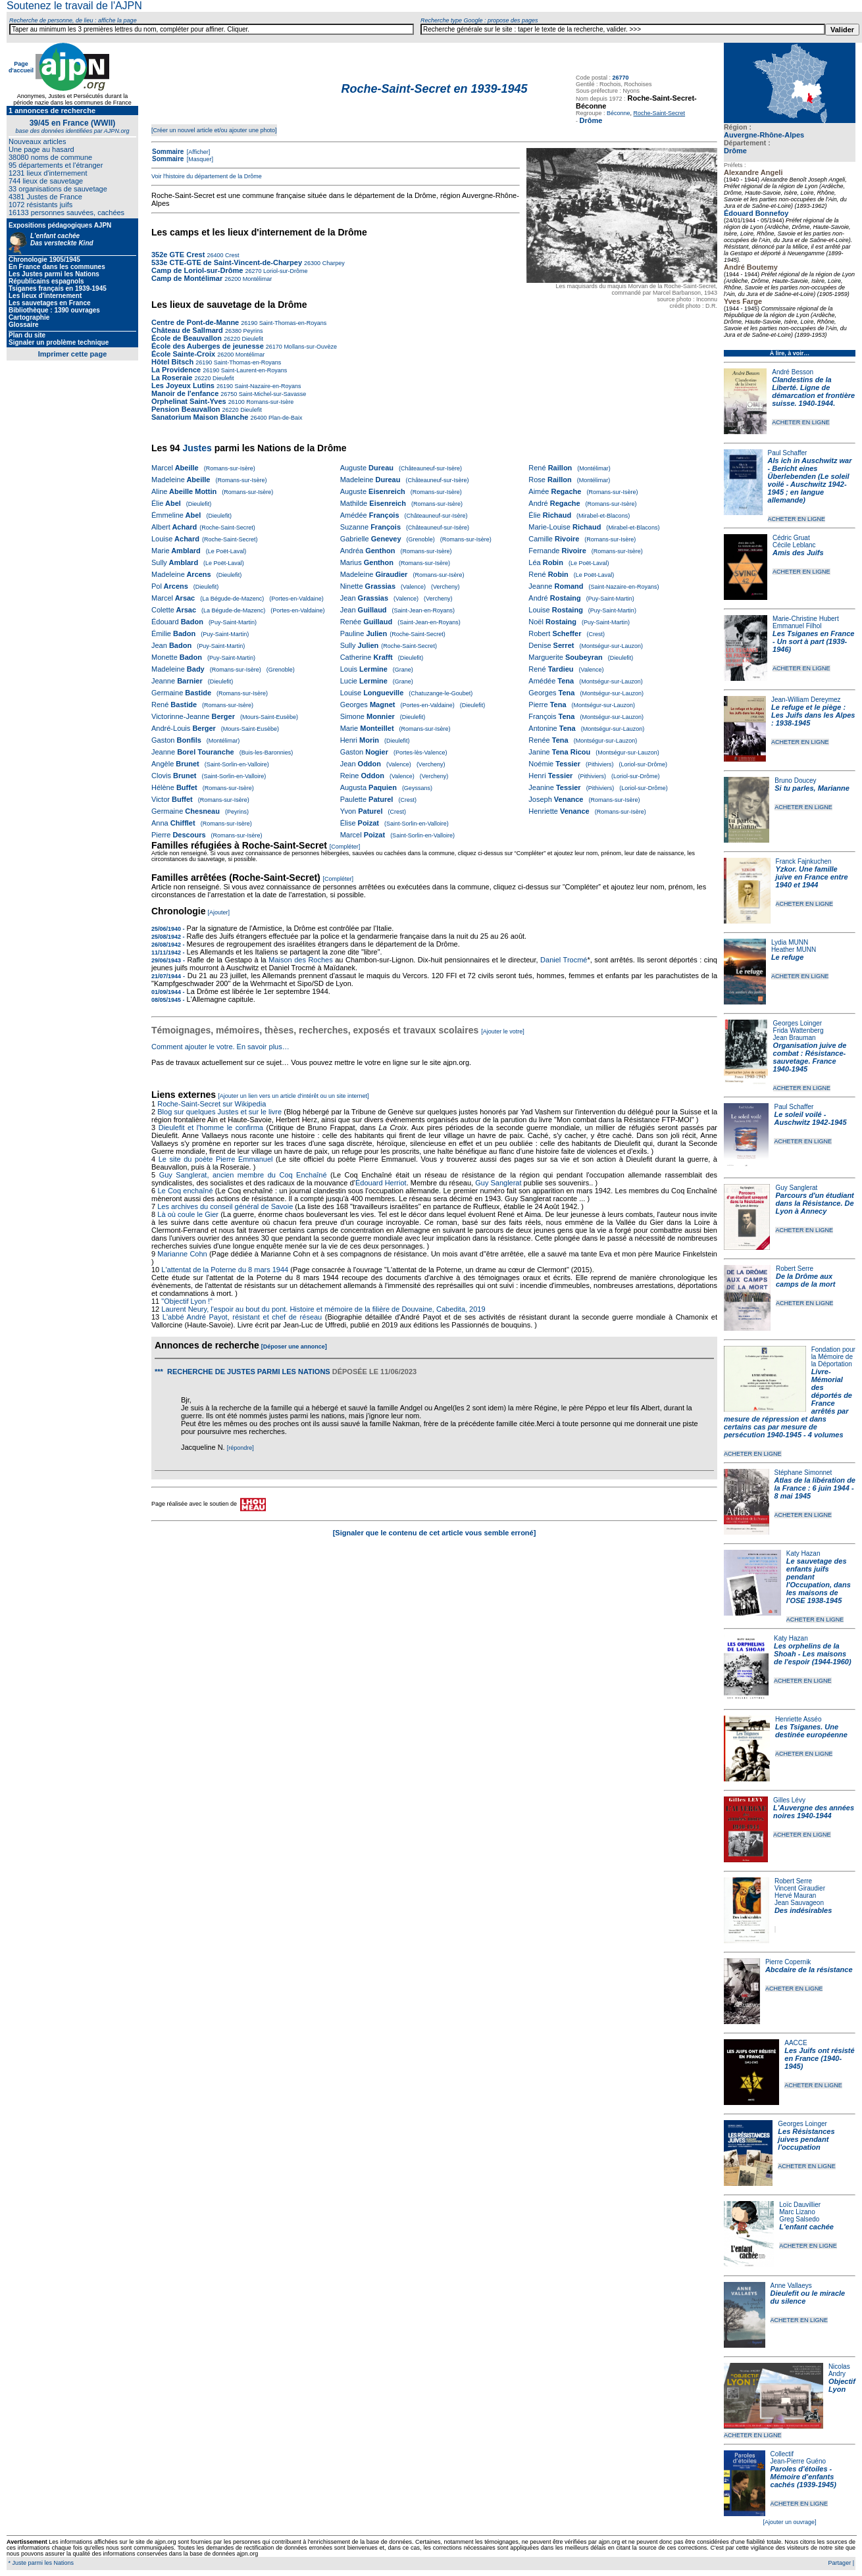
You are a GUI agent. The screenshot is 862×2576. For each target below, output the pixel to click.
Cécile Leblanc (794, 545)
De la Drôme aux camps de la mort (805, 1280)
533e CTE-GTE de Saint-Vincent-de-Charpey (226, 262)
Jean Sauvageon (799, 1902)
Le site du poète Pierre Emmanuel (216, 1159)
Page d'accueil (21, 67)
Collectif (782, 2454)
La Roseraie (171, 378)
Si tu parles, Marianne (811, 788)
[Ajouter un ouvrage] (789, 2522)
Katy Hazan (803, 1553)
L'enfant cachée (806, 2227)
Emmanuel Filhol (797, 626)
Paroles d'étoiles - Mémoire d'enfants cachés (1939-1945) (803, 2477)
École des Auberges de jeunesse (207, 346)
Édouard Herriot (381, 1183)
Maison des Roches (300, 960)
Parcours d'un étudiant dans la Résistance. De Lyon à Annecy (814, 1203)
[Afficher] (197, 152)
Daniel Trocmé (563, 960)
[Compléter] (345, 846)
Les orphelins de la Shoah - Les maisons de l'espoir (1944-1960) (812, 1654)
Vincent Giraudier (799, 1888)
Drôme (735, 151)
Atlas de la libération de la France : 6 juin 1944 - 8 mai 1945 (814, 1488)
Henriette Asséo (798, 1719)
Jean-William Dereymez (806, 699)
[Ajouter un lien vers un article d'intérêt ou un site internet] (293, 1096)
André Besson (792, 372)
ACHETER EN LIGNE (801, 422)
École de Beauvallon (186, 338)
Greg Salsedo (799, 2219)
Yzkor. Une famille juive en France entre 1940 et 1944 (812, 877)
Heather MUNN (793, 949)
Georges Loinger (798, 1023)
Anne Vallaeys (791, 2285)
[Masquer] (199, 159)
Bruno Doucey (795, 780)
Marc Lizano (797, 2212)
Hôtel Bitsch (173, 362)
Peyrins (252, 331)
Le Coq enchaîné (185, 1191)
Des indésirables (803, 1910)
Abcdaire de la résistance (809, 1969)
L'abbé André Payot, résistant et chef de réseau (242, 1317)
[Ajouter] (219, 912)
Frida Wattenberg (798, 1030)
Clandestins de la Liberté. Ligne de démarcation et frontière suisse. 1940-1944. (813, 391)
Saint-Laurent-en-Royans (253, 370)
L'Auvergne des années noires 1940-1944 (813, 1812)
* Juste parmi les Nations (40, 2563)
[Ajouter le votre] (502, 1031)
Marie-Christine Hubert (806, 618)
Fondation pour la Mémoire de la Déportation (833, 1357)
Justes (196, 448)
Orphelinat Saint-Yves (188, 401)
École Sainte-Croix (183, 354)
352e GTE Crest (178, 255)
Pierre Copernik (788, 1962)
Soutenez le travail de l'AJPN (74, 5)
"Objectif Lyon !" (187, 1301)
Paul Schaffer (787, 453)
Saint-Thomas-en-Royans (291, 323)
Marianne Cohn (182, 1254)
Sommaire (168, 151)
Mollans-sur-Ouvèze (309, 346)
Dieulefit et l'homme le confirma (211, 1127)
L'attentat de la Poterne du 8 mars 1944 (224, 1270)
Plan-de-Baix (284, 417)
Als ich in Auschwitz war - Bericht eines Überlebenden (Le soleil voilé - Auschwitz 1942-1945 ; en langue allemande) (810, 480)
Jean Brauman (794, 1037)
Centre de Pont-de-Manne (195, 322)
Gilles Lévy (789, 1800)
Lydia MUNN (789, 942)
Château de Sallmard (187, 330)
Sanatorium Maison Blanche (199, 417)
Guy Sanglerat (796, 1187)
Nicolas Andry (839, 2370)
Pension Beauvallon (185, 409)
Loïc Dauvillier (800, 2204)
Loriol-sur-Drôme (284, 271)
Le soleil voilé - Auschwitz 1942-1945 (810, 1118)
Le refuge (787, 957)
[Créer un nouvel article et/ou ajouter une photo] (214, 130)
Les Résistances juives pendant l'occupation (806, 2139)
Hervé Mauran (795, 1895)
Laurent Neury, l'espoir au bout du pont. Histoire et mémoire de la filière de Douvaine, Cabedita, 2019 (323, 1309)
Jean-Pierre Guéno (798, 2461)
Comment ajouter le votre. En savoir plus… (220, 1047)
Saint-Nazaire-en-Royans (267, 386)
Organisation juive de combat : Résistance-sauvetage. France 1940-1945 (810, 1057)
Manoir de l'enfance (184, 393)
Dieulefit (251, 338)
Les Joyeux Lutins (183, 385)
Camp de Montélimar (186, 278)
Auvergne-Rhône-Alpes (764, 135)
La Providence (176, 370)
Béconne (618, 113)
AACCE (795, 2042)
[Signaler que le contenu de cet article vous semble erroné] (434, 1533)
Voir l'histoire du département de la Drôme (206, 176)
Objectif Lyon (841, 2385)
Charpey (332, 263)
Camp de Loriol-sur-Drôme (197, 270)
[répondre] (240, 1448)
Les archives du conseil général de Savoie (225, 1206)
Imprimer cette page (72, 354)
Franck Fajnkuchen (804, 861)
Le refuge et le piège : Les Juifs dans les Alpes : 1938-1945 (813, 715)
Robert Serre (794, 1268)
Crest (231, 255)
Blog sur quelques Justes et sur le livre (220, 1112)
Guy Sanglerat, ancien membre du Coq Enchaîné (243, 1175)
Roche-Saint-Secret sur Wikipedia (212, 1104)
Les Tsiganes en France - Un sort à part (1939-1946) (813, 641)
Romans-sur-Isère (269, 402)
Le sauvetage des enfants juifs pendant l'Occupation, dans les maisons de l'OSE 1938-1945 (818, 1580)
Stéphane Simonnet (803, 1472)
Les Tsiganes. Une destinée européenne (811, 1731)
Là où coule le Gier (187, 1214)
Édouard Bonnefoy (756, 213)
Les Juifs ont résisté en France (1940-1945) (819, 2058)
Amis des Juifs (798, 553)
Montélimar (256, 279)
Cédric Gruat (791, 537)
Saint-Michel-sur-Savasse (271, 394)
